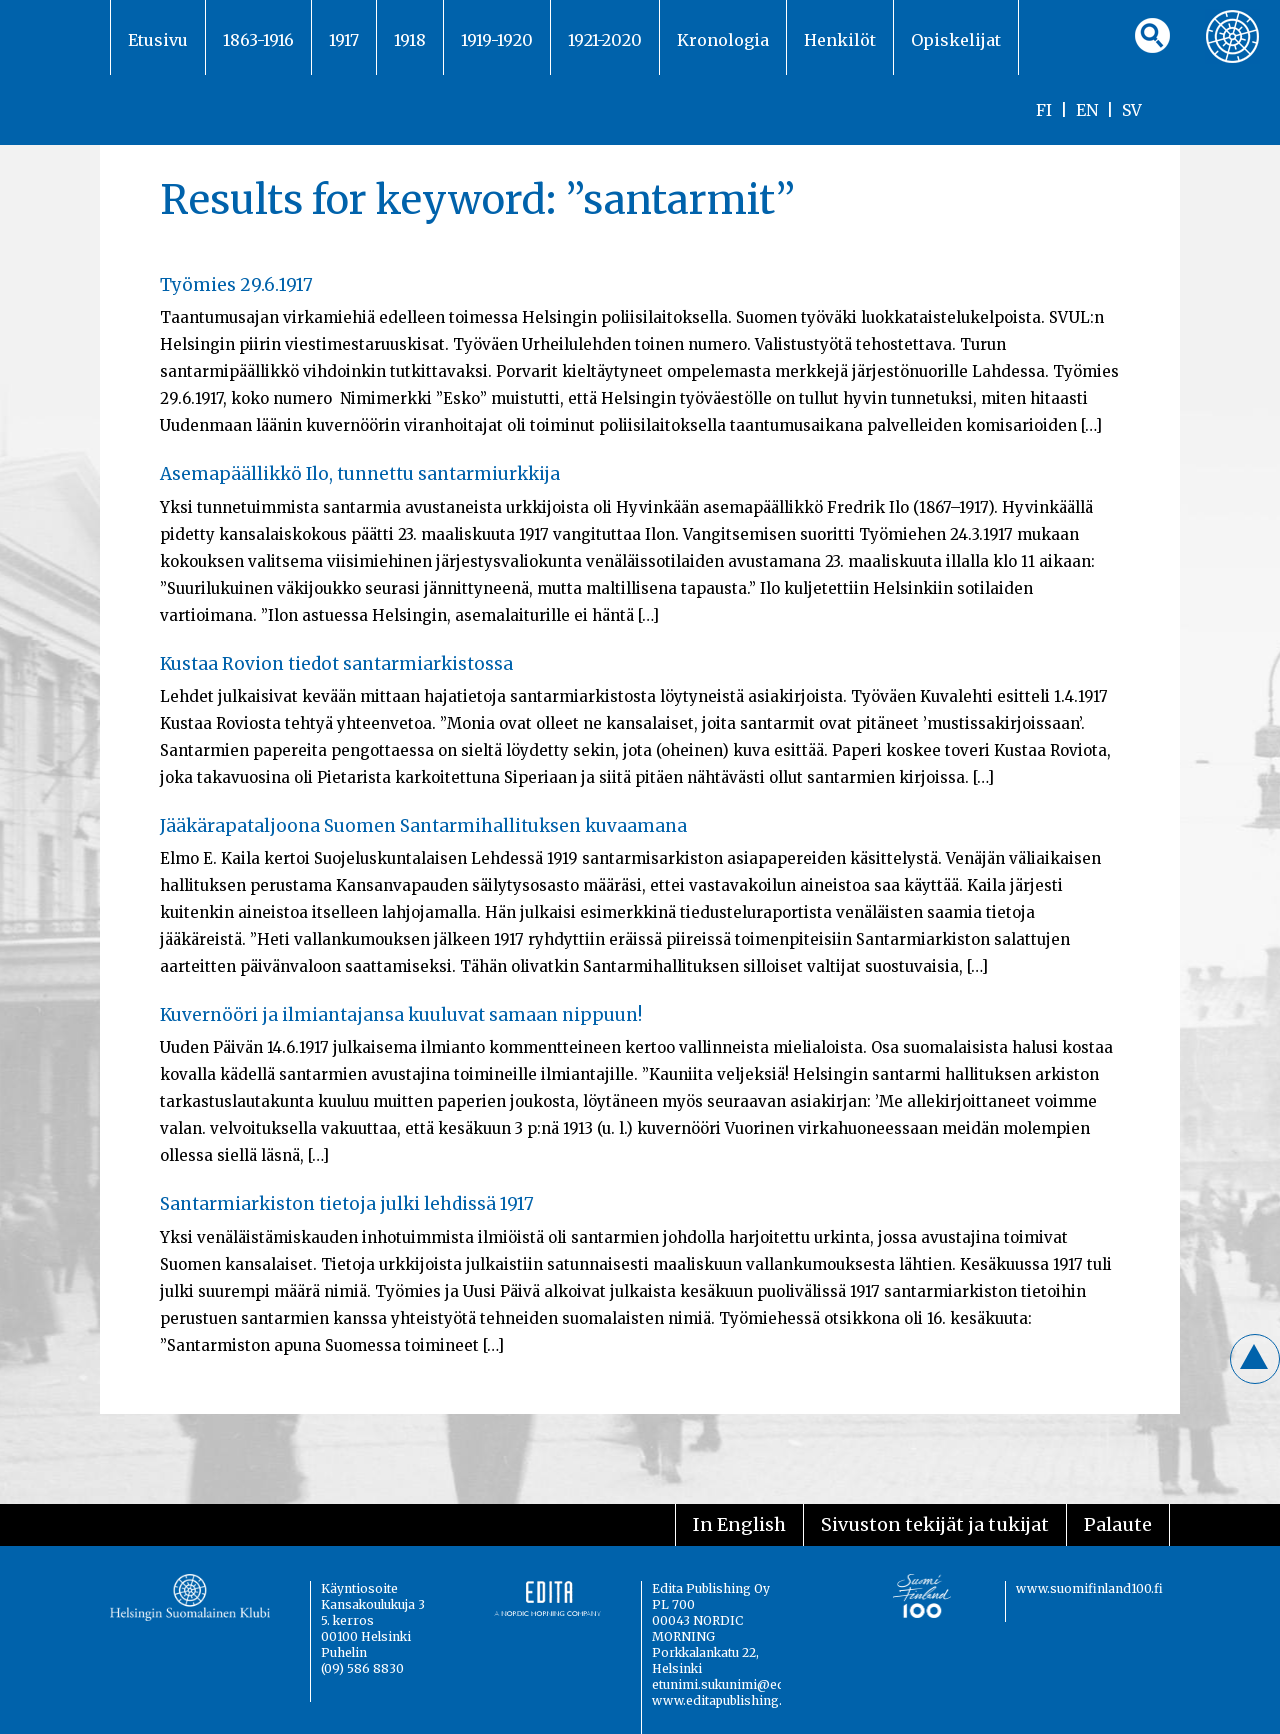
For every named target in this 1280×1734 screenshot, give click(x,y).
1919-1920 (497, 40)
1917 (344, 40)
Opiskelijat (956, 40)
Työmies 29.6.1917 (236, 285)
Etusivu (158, 40)
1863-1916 (258, 40)
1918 (410, 40)
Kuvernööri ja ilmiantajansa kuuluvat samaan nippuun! (401, 1015)
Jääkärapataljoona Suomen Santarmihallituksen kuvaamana (423, 826)
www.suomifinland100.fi (1089, 1588)
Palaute (1118, 1524)
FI (1044, 110)
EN (1087, 110)
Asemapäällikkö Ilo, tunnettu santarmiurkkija (360, 474)
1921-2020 (605, 40)
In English (739, 1524)
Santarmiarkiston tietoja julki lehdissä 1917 (347, 1204)
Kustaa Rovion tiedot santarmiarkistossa (336, 664)
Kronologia (723, 40)
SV (1132, 110)
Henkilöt (840, 40)
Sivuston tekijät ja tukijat (935, 1524)
